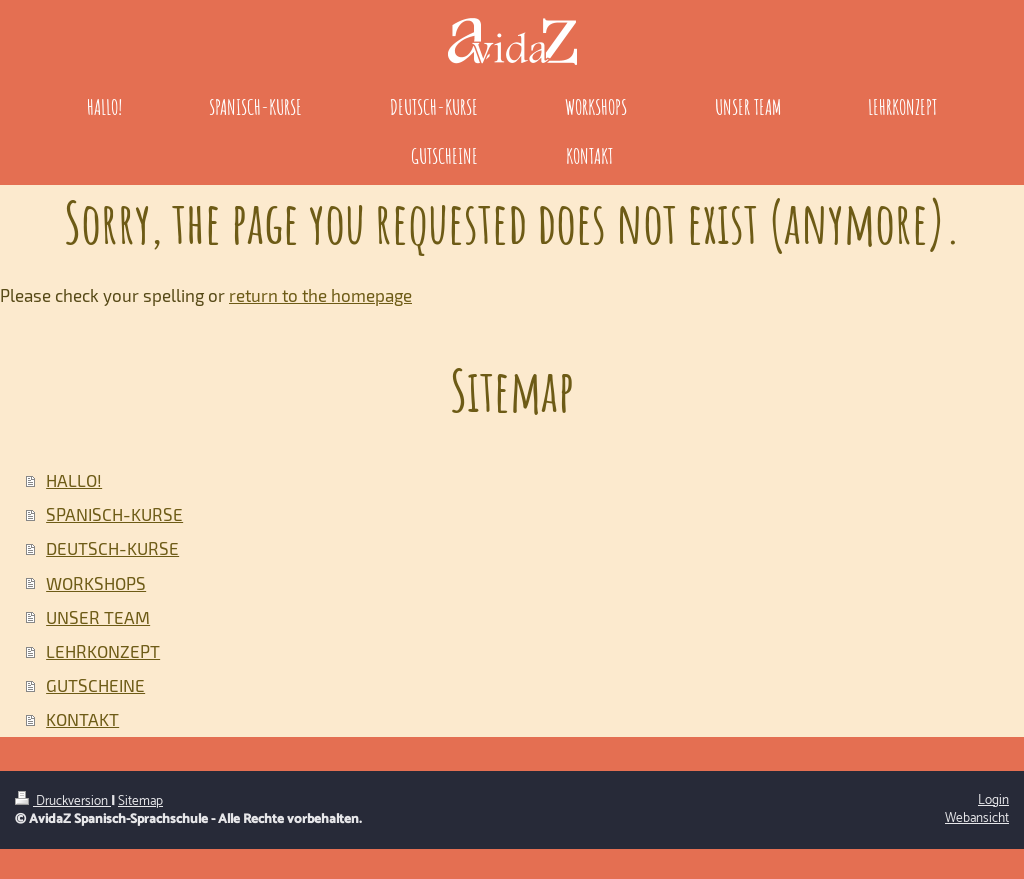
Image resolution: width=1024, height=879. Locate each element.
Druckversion (63, 801)
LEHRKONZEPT (103, 651)
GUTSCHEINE (95, 685)
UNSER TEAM (98, 617)
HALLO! (74, 480)
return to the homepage (320, 295)
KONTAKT (82, 719)
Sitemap (140, 801)
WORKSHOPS (96, 583)
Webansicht (977, 818)
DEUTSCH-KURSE (112, 548)
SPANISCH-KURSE (114, 514)
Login (993, 800)
